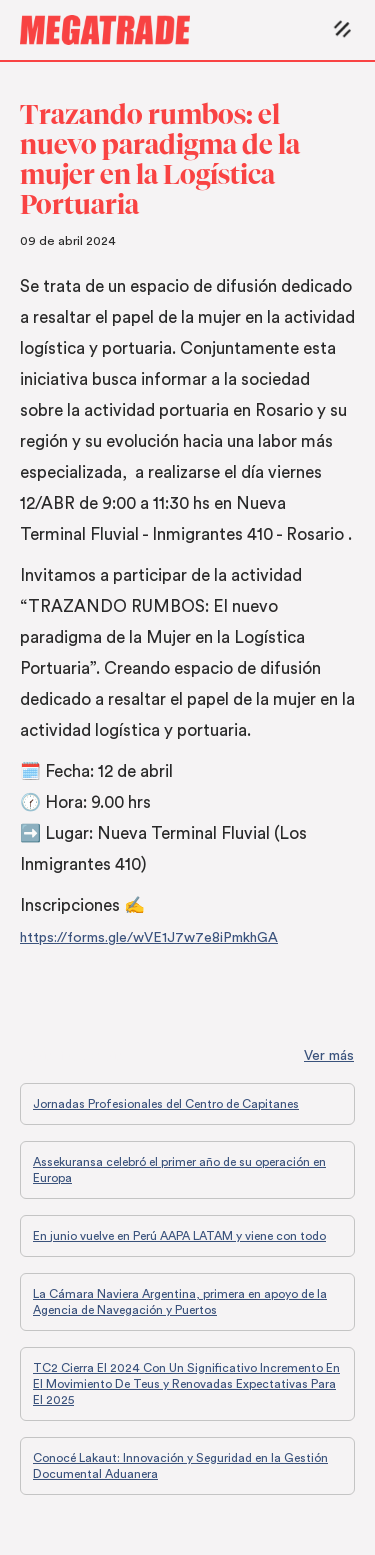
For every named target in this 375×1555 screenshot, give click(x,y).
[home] (169, 30)
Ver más (329, 1056)
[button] (337, 30)
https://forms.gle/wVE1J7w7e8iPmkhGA (149, 938)
